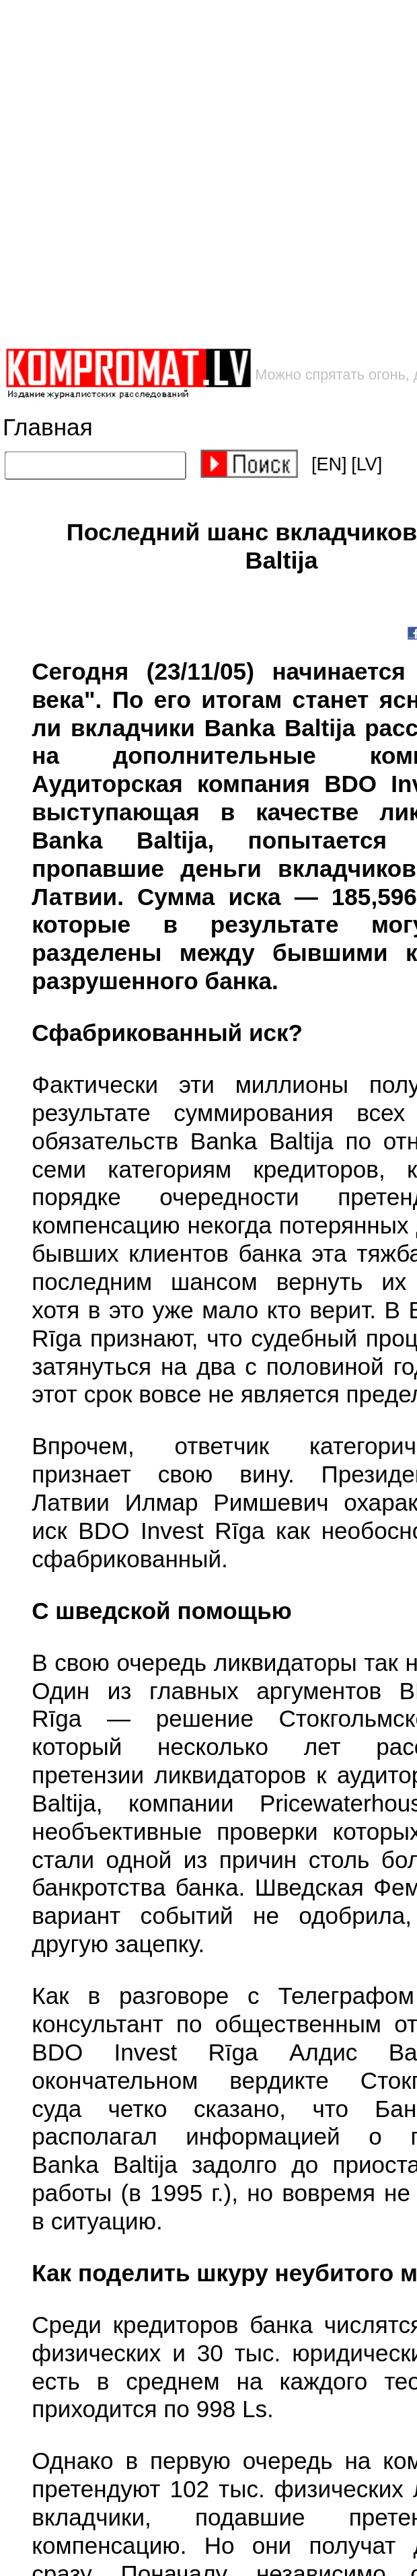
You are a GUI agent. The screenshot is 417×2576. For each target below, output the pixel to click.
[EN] (329, 464)
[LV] (366, 464)
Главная (48, 427)
